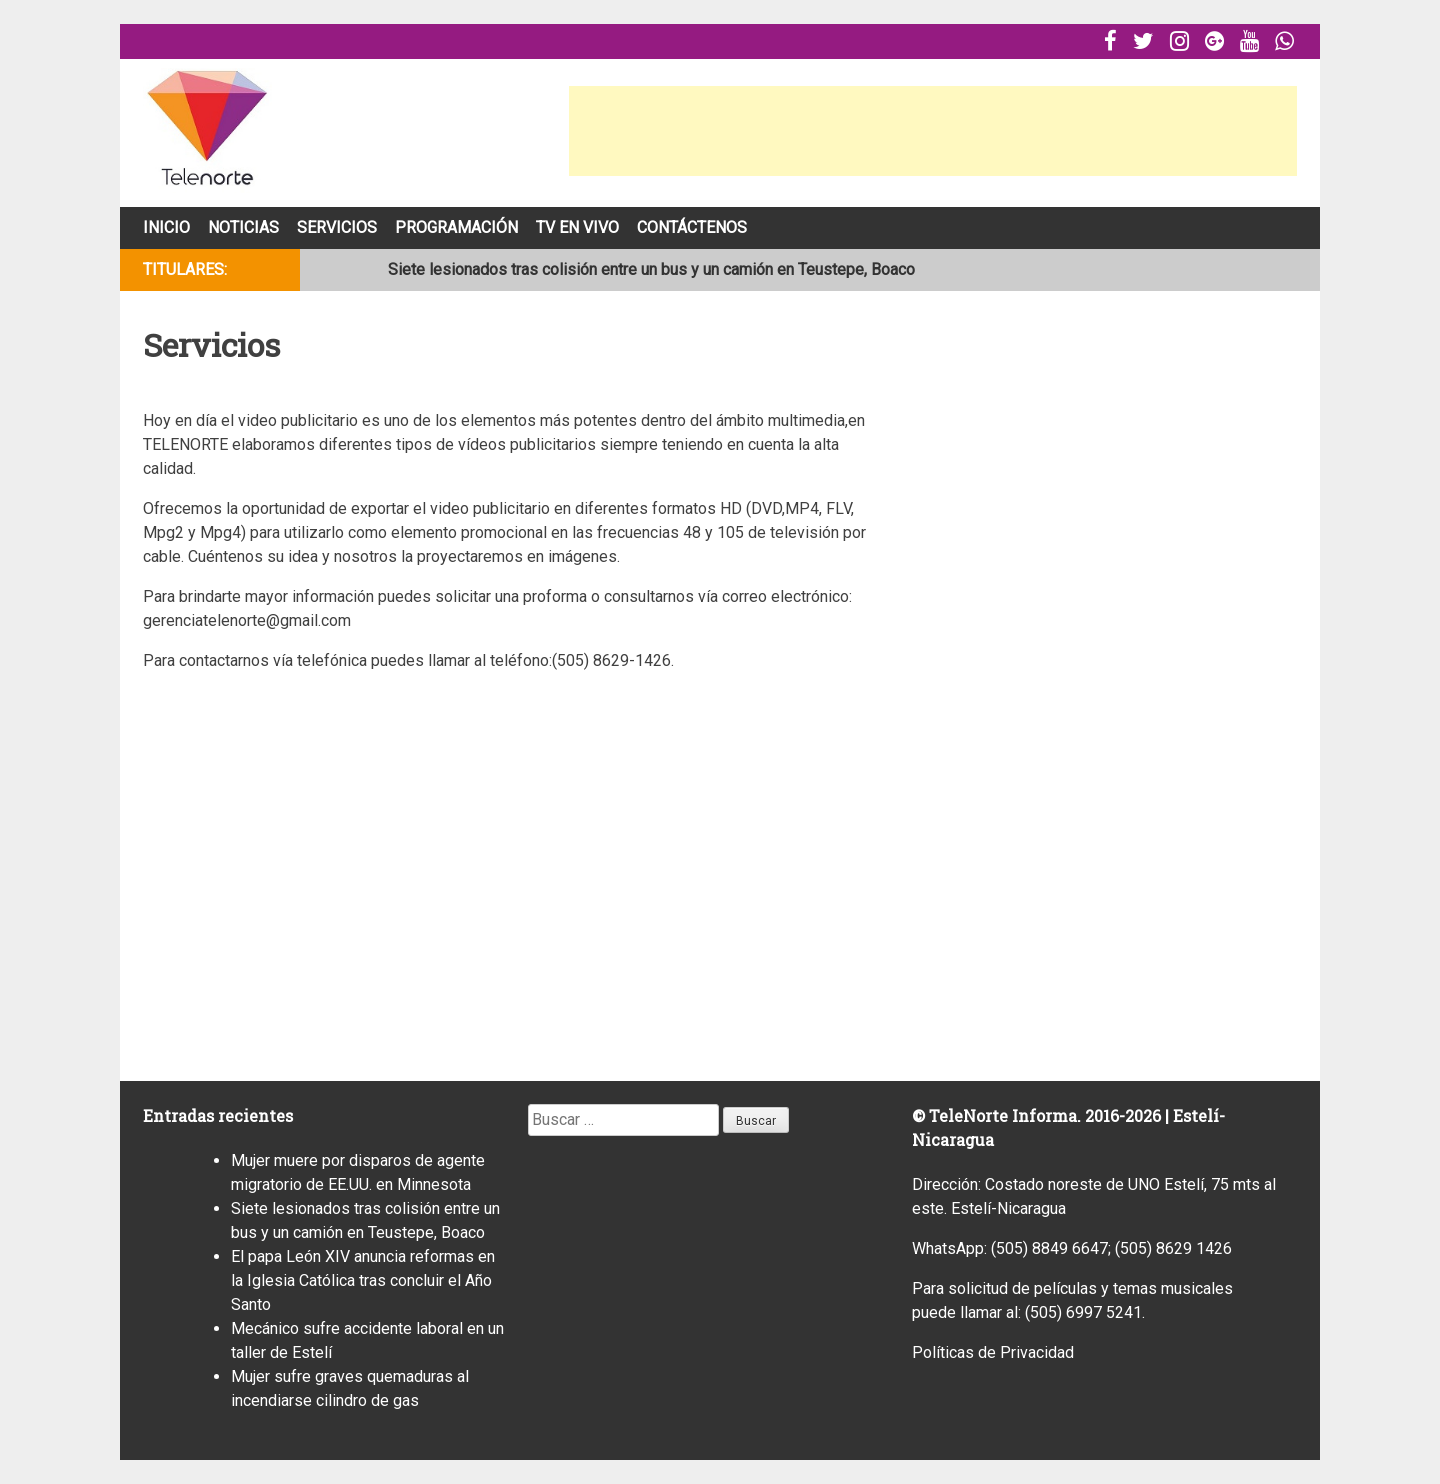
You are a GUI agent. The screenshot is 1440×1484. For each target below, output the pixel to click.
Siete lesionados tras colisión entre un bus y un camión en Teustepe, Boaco (651, 269)
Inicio (166, 227)
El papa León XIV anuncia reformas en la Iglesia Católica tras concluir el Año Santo (363, 1280)
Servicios (337, 227)
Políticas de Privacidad (993, 1352)
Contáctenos (692, 227)
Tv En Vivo (577, 227)
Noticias (243, 227)
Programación (456, 227)
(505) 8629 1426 (1173, 1248)
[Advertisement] (933, 131)
